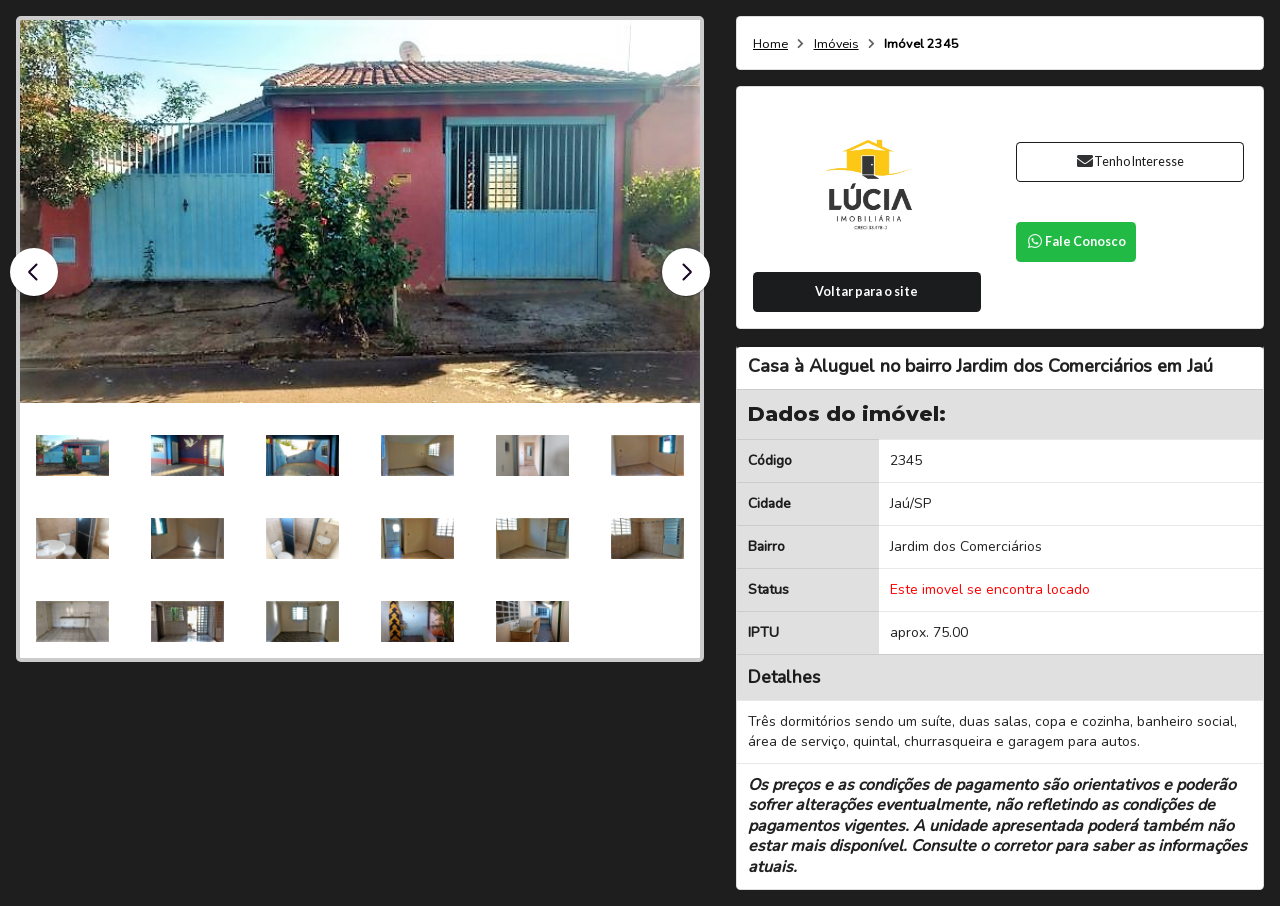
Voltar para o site (866, 291)
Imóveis (836, 44)
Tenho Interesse (1129, 161)
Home (770, 44)
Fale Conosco (1076, 241)
